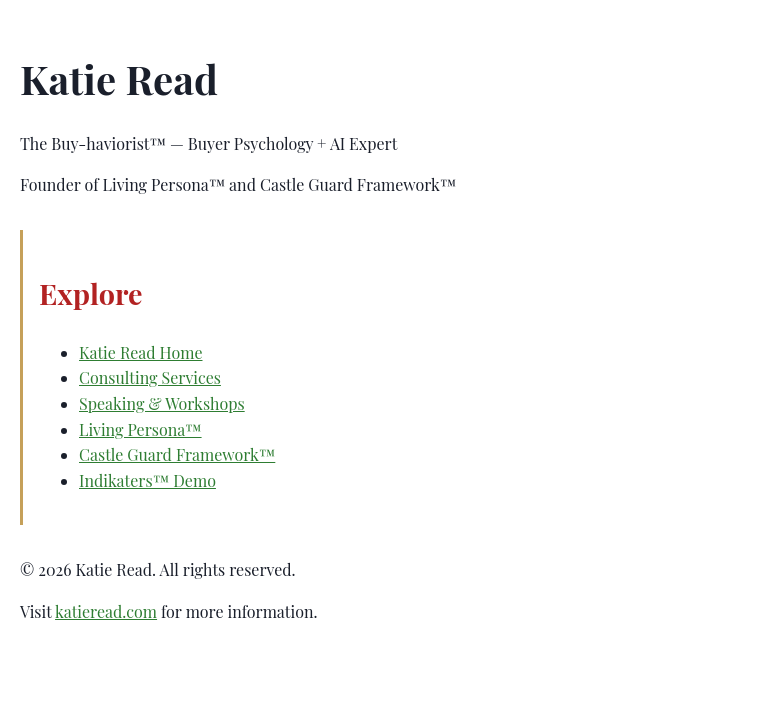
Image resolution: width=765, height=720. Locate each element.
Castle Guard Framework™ (177, 454)
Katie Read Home (141, 352)
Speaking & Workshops (162, 403)
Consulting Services (150, 377)
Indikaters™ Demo (147, 480)
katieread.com (106, 611)
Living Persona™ (140, 429)
